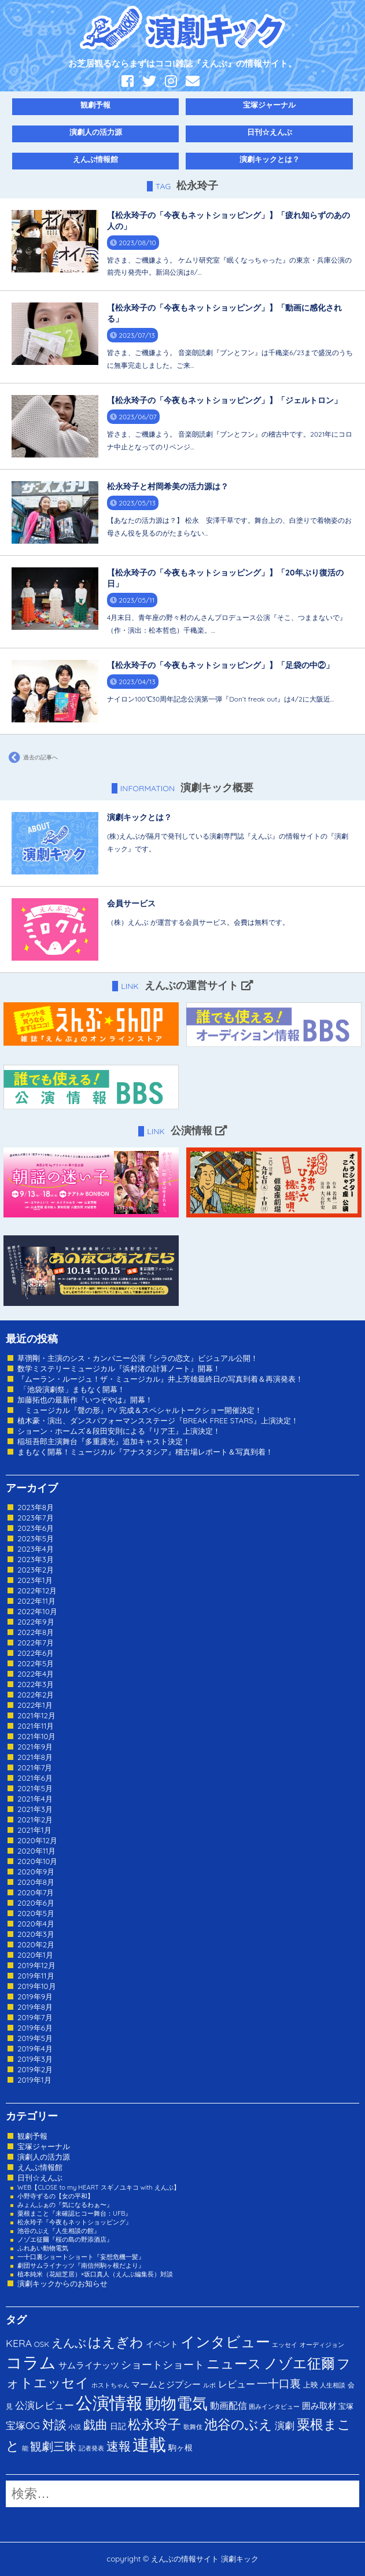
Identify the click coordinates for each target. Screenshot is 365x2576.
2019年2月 (35, 2069)
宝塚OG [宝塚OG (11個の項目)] (23, 2425)
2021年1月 (34, 1830)
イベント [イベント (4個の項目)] (162, 2344)
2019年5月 (35, 2038)
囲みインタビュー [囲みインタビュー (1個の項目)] (274, 2406)
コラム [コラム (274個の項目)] (31, 2362)
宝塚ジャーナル (269, 104)
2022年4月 (35, 1673)
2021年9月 (35, 1746)
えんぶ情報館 (95, 159)
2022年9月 (35, 1621)
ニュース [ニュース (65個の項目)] (234, 2363)
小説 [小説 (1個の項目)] (74, 2427)
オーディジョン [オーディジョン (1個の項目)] (322, 2345)
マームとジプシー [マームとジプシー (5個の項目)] (166, 2384)
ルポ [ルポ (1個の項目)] (209, 2385)
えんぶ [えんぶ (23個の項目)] (68, 2342)
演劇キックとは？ (269, 159)
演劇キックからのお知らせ (62, 2283)
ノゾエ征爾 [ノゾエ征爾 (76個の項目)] (299, 2363)
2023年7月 (35, 1517)
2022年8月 (35, 1632)
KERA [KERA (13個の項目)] (19, 2343)
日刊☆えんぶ (269, 131)
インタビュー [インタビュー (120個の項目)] (225, 2341)
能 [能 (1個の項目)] (25, 2448)
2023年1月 (35, 1580)
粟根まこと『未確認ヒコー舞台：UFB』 (74, 2213)
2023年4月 (35, 1548)
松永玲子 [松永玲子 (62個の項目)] (154, 2424)
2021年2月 (35, 1819)
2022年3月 (35, 1684)
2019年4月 (35, 2048)
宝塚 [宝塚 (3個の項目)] (345, 2406)
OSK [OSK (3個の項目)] (41, 2344)
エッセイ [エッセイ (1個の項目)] (284, 2345)
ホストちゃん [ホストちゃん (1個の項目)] (110, 2385)
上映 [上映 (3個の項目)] (310, 2384)
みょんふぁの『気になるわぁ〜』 (65, 2205)
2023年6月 (35, 1528)
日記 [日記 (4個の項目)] (118, 2426)
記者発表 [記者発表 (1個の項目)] (91, 2448)
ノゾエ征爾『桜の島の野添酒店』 (65, 2239)
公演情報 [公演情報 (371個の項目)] (109, 2402)
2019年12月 (36, 1965)
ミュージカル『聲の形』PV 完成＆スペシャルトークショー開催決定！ (139, 1410)
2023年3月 (35, 1559)
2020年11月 (36, 1850)
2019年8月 (35, 2007)
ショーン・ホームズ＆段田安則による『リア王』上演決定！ (118, 1430)
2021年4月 (35, 1798)
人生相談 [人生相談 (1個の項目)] (332, 2385)
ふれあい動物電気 (42, 2248)
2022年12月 (37, 1590)
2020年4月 (35, 1923)
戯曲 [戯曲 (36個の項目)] (95, 2424)
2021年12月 (36, 1715)
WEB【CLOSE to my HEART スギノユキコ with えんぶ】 (98, 2187)
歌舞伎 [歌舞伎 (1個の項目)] (192, 2427)
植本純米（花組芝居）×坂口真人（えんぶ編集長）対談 (95, 2274)
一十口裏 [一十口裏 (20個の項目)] (279, 2383)
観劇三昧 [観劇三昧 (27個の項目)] (53, 2446)
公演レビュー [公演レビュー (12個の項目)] (44, 2405)
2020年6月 (35, 1902)
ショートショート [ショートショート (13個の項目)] (162, 2364)
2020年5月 (35, 1913)
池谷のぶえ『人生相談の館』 (58, 2231)
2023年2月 (35, 1569)
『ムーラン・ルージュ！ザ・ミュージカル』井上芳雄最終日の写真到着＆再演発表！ (160, 1378)
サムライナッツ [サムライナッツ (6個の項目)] (88, 2365)
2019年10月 (36, 1986)
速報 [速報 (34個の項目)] (118, 2445)
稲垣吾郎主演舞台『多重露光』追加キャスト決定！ (103, 1441)
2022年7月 (35, 1642)
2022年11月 (36, 1601)
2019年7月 (35, 2017)
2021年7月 (34, 1767)
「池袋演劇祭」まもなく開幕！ (71, 1389)
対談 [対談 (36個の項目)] (54, 2424)
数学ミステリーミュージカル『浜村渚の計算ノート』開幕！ (118, 1368)
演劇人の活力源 (95, 131)
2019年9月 (35, 1996)
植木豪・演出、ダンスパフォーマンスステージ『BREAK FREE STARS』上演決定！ (157, 1420)
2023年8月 (35, 1507)
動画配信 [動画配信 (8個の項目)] (228, 2405)
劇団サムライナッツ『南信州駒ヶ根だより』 (81, 2265)
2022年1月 (35, 1705)
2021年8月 (35, 1757)
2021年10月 (36, 1736)
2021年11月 (35, 1725)
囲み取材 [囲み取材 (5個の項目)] (319, 2405)
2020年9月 (35, 1871)
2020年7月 (35, 1892)
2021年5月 (35, 1788)
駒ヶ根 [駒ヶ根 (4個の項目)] (180, 2447)
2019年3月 (35, 2059)
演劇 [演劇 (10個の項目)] (284, 2425)
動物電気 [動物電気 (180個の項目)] (176, 2403)
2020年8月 (35, 1882)
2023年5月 (35, 1538)
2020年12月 (37, 1840)
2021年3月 (35, 1809)
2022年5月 (35, 1663)
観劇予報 (95, 104)
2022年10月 (37, 1611)
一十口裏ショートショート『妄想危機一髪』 (81, 2257)
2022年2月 (35, 1694)
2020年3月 (35, 1934)
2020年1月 (35, 1954)
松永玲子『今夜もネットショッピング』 (74, 2222)
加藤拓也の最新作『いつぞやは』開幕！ (85, 1399)
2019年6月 (35, 2027)
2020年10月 (37, 1861)
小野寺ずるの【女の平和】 (55, 2196)
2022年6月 (35, 1653)
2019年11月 (35, 1975)
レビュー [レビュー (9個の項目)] (236, 2384)
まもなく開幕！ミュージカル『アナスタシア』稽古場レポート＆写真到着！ (145, 1451)
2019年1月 (34, 2079)
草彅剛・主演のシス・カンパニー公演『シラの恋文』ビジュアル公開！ (137, 1358)
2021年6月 (35, 1777)
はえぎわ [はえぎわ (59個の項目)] (115, 2342)
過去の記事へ (32, 757)
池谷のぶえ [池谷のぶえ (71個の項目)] (238, 2424)
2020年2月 (35, 1944)
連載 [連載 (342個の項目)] (149, 2444)
